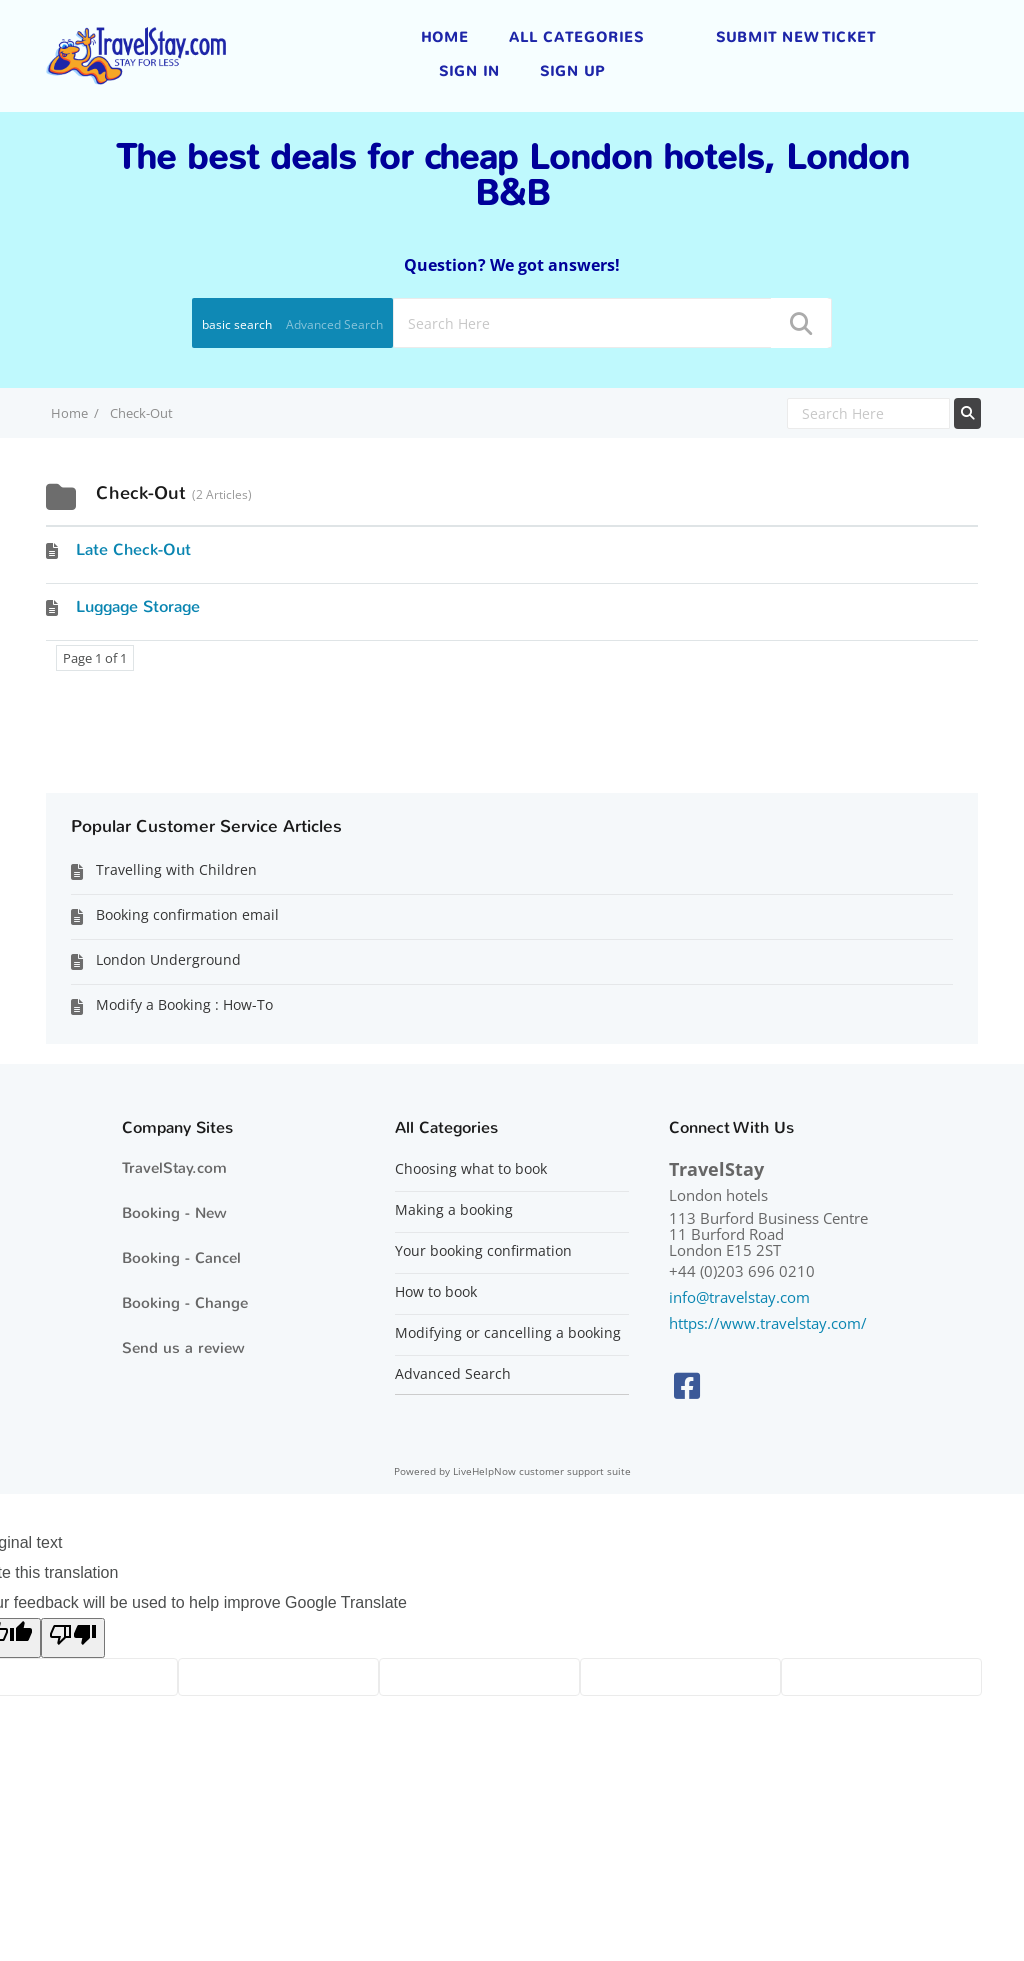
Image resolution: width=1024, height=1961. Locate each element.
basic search (237, 324)
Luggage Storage (138, 606)
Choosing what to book (471, 1169)
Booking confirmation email (187, 914)
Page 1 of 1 (95, 658)
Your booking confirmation (483, 1251)
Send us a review (183, 1348)
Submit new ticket (796, 37)
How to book (436, 1292)
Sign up (572, 71)
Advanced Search (334, 324)
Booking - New (174, 1213)
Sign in (469, 71)
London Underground (168, 959)
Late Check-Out (133, 549)
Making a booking (454, 1210)
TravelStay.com (174, 1168)
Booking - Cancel (181, 1258)
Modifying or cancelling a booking (508, 1333)
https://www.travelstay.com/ (768, 1323)
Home (445, 37)
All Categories (576, 37)
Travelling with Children (176, 869)
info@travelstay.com (739, 1297)
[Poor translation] (73, 1638)
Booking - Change (185, 1303)
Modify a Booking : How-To (184, 1004)
